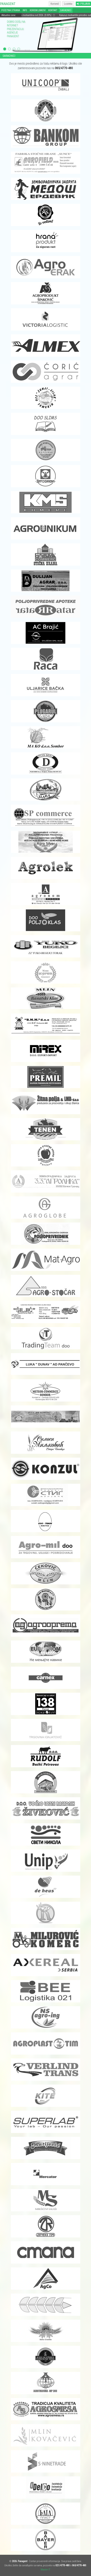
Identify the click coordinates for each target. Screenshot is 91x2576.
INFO (25, 10)
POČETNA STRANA (10, 10)
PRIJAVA (83, 3)
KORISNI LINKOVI (38, 10)
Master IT (45, 2569)
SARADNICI (65, 10)
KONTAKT (52, 10)
